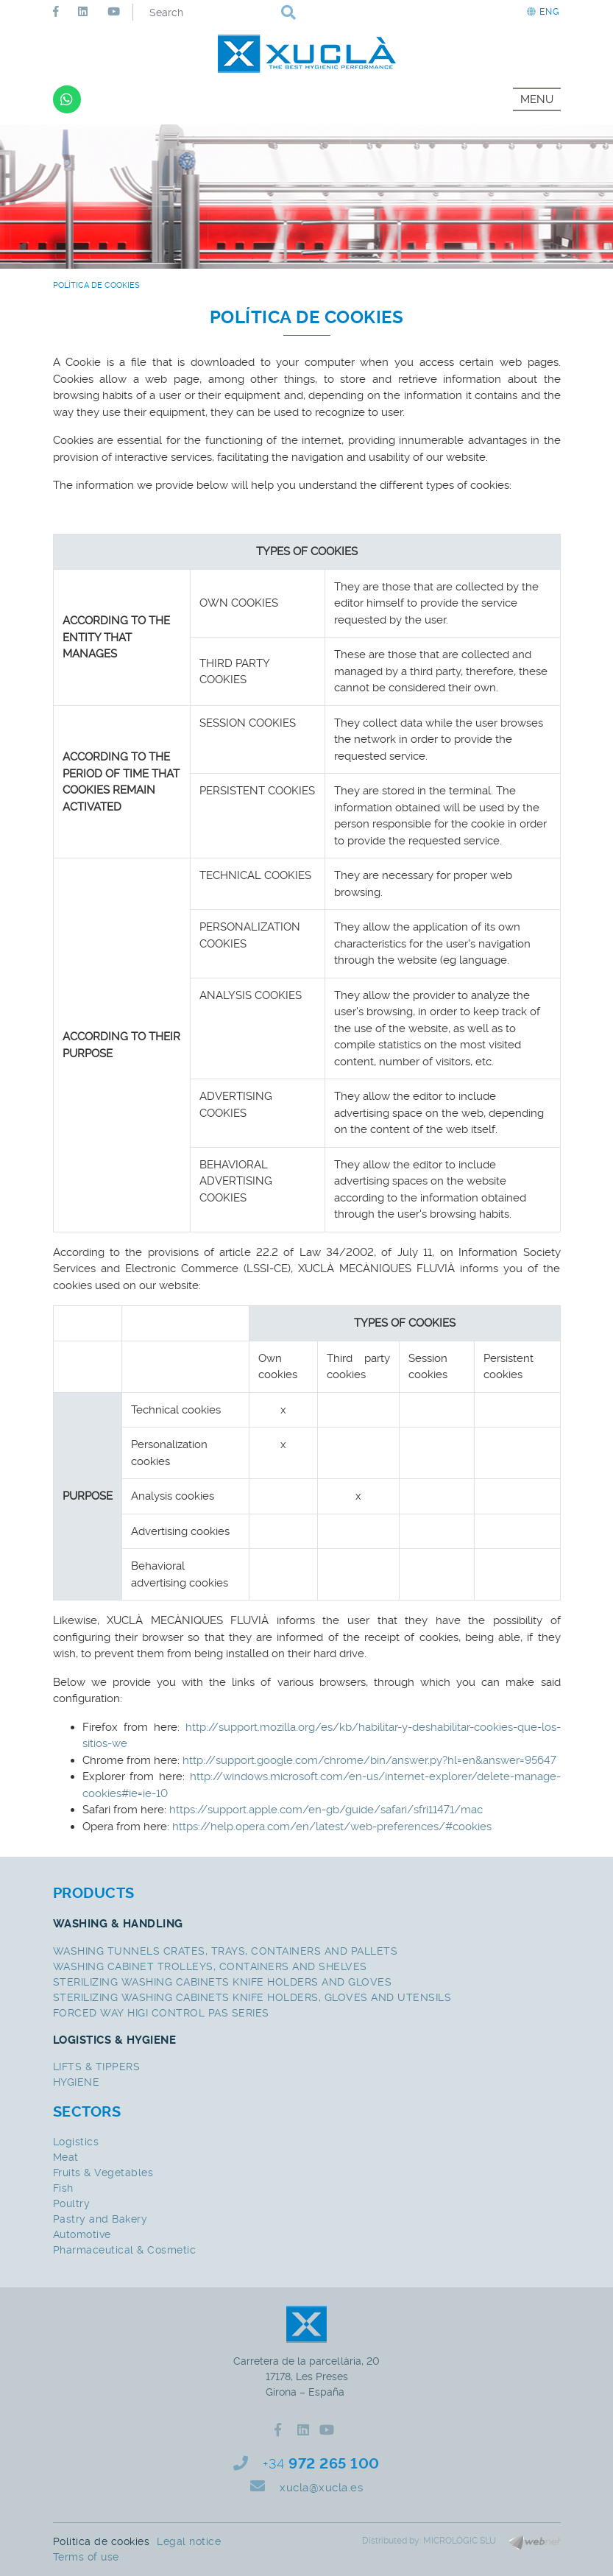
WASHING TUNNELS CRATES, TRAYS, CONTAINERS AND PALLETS (225, 1951)
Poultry (72, 2203)
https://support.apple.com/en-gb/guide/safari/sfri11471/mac (324, 1809)
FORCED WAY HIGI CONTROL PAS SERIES (161, 2013)
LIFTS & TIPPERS (97, 2066)
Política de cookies (101, 2541)
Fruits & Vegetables (103, 2172)
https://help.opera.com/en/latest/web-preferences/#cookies (332, 1826)
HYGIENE (76, 2082)
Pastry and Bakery (100, 2219)
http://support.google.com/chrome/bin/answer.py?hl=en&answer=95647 (369, 1760)
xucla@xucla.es (321, 2487)
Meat (66, 2157)
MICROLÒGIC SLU (459, 2541)
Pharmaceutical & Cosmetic (124, 2250)
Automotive (82, 2234)
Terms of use (86, 2557)
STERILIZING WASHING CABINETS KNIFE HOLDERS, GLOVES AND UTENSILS (252, 1997)
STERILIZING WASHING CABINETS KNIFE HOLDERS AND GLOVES (222, 1982)
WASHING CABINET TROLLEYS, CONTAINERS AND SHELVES (210, 1966)
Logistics (76, 2142)
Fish (63, 2188)
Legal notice (189, 2541)
